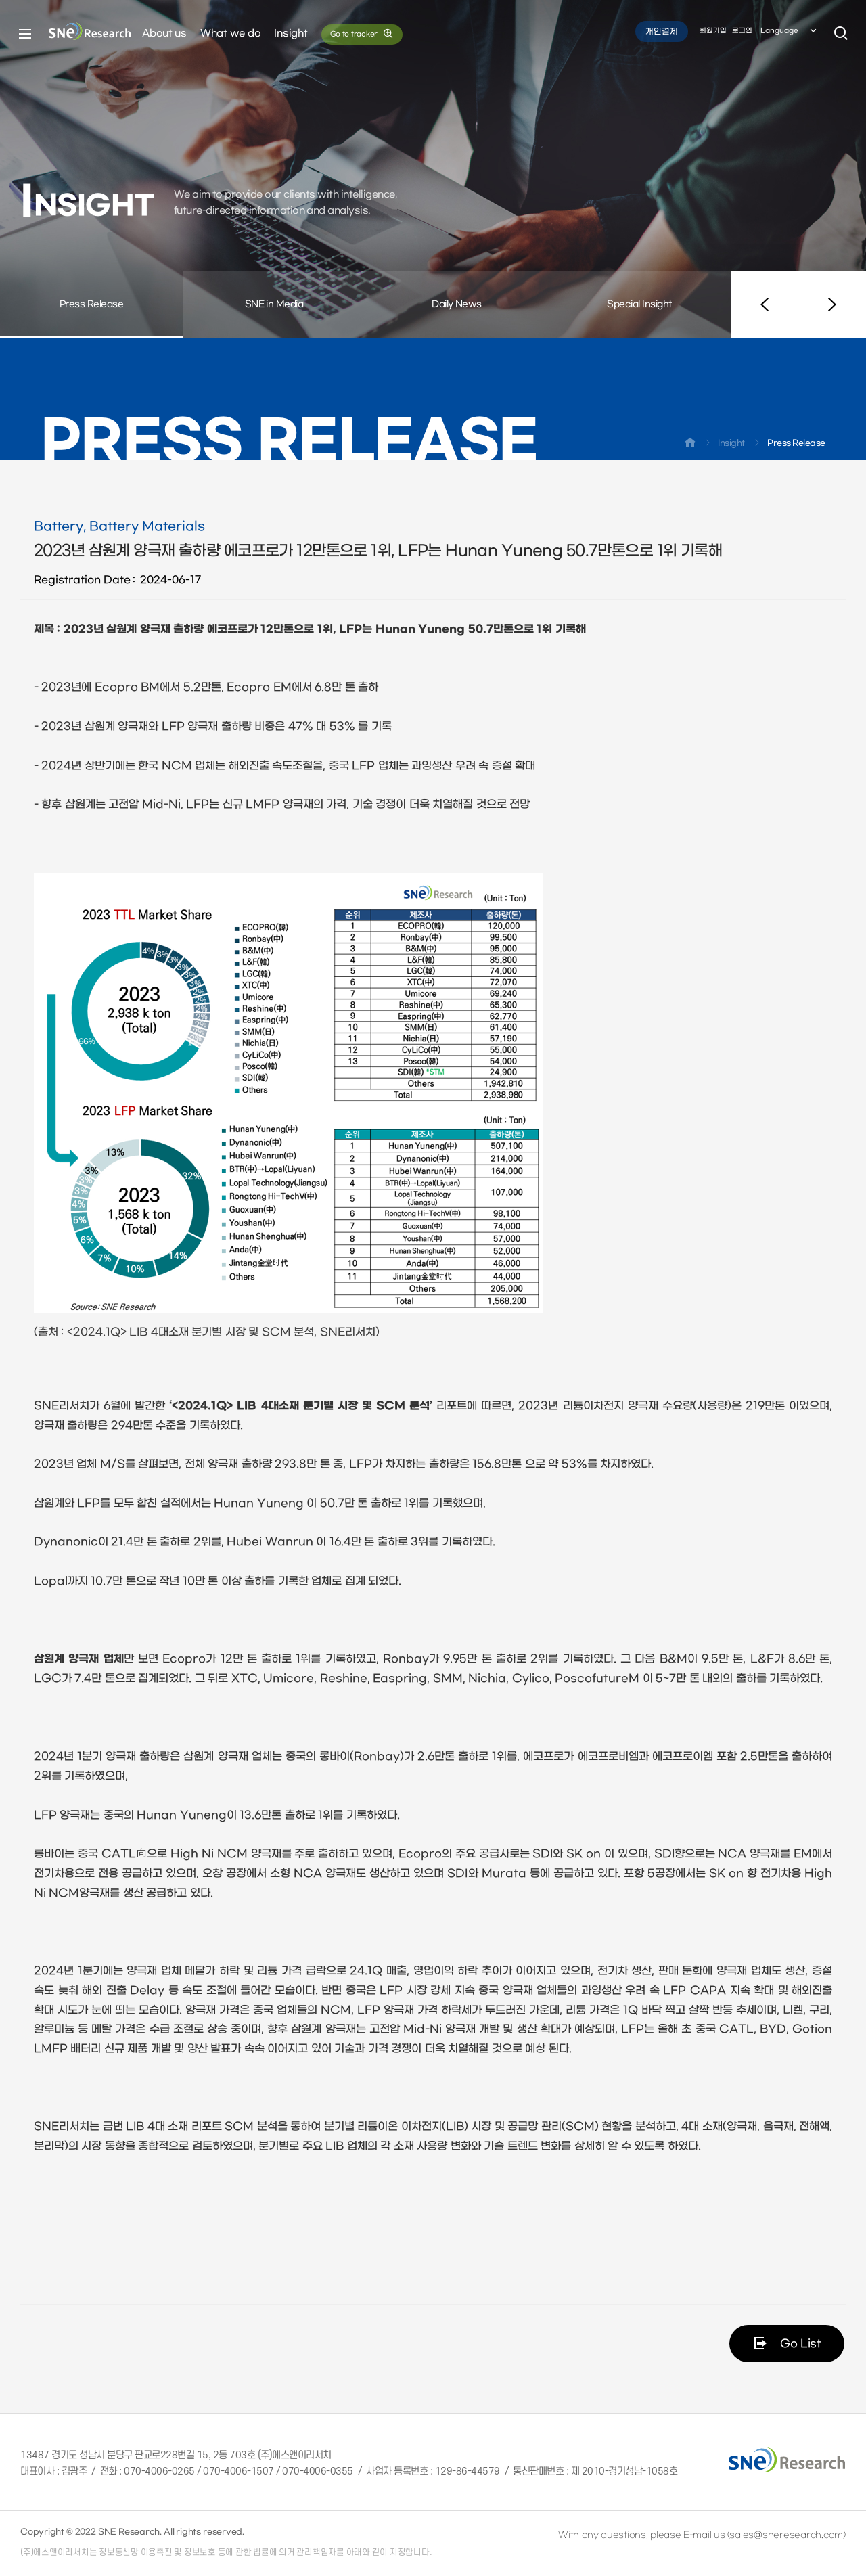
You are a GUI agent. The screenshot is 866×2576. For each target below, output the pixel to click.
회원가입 (713, 33)
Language (789, 33)
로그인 (742, 33)
